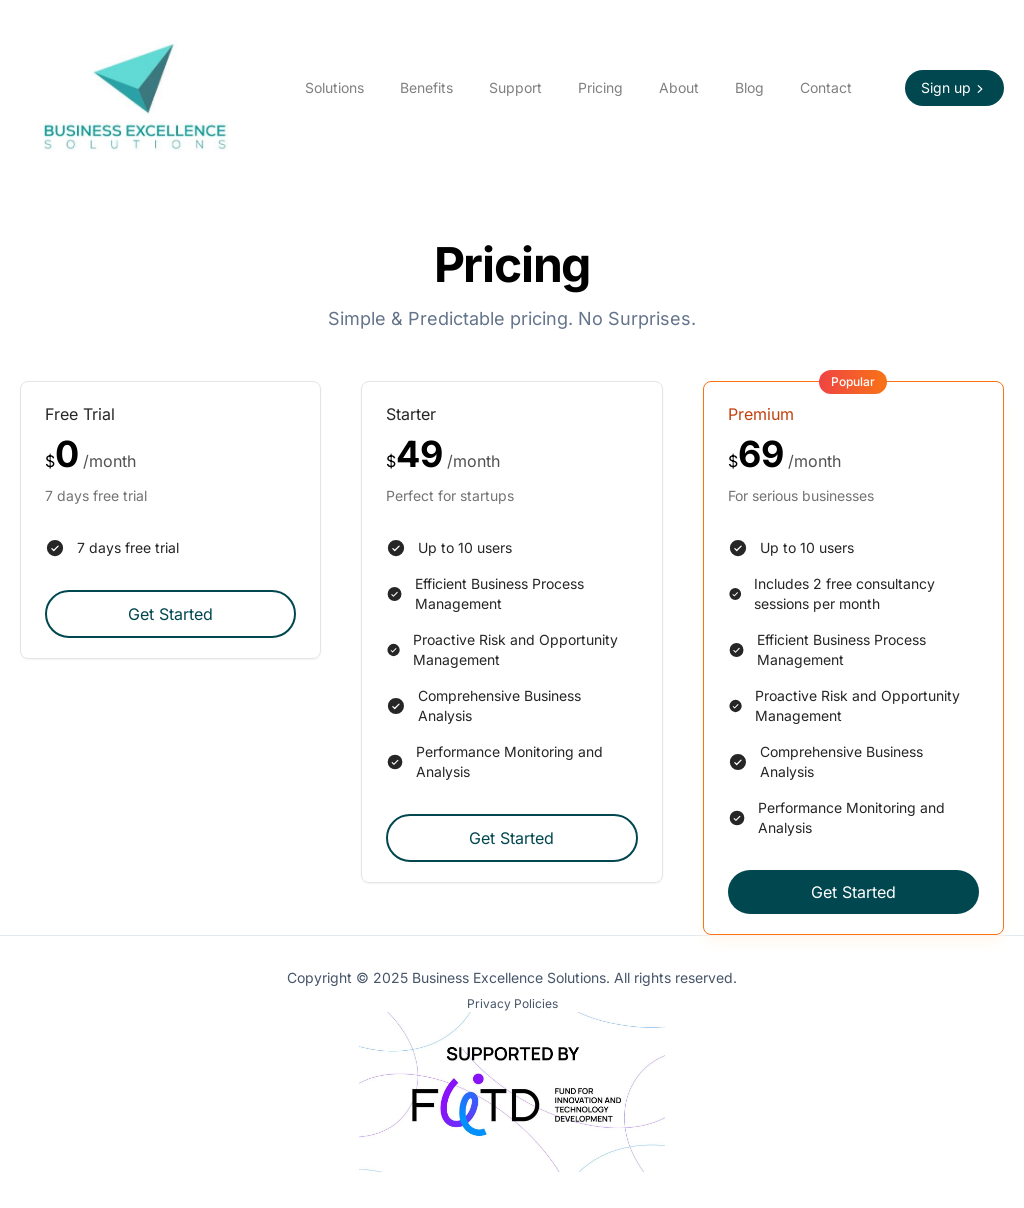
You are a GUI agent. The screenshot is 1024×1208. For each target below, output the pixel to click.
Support (515, 87)
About (679, 87)
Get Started (170, 614)
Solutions (334, 87)
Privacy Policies (512, 1003)
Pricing (600, 87)
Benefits (426, 87)
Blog (749, 87)
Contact (826, 87)
